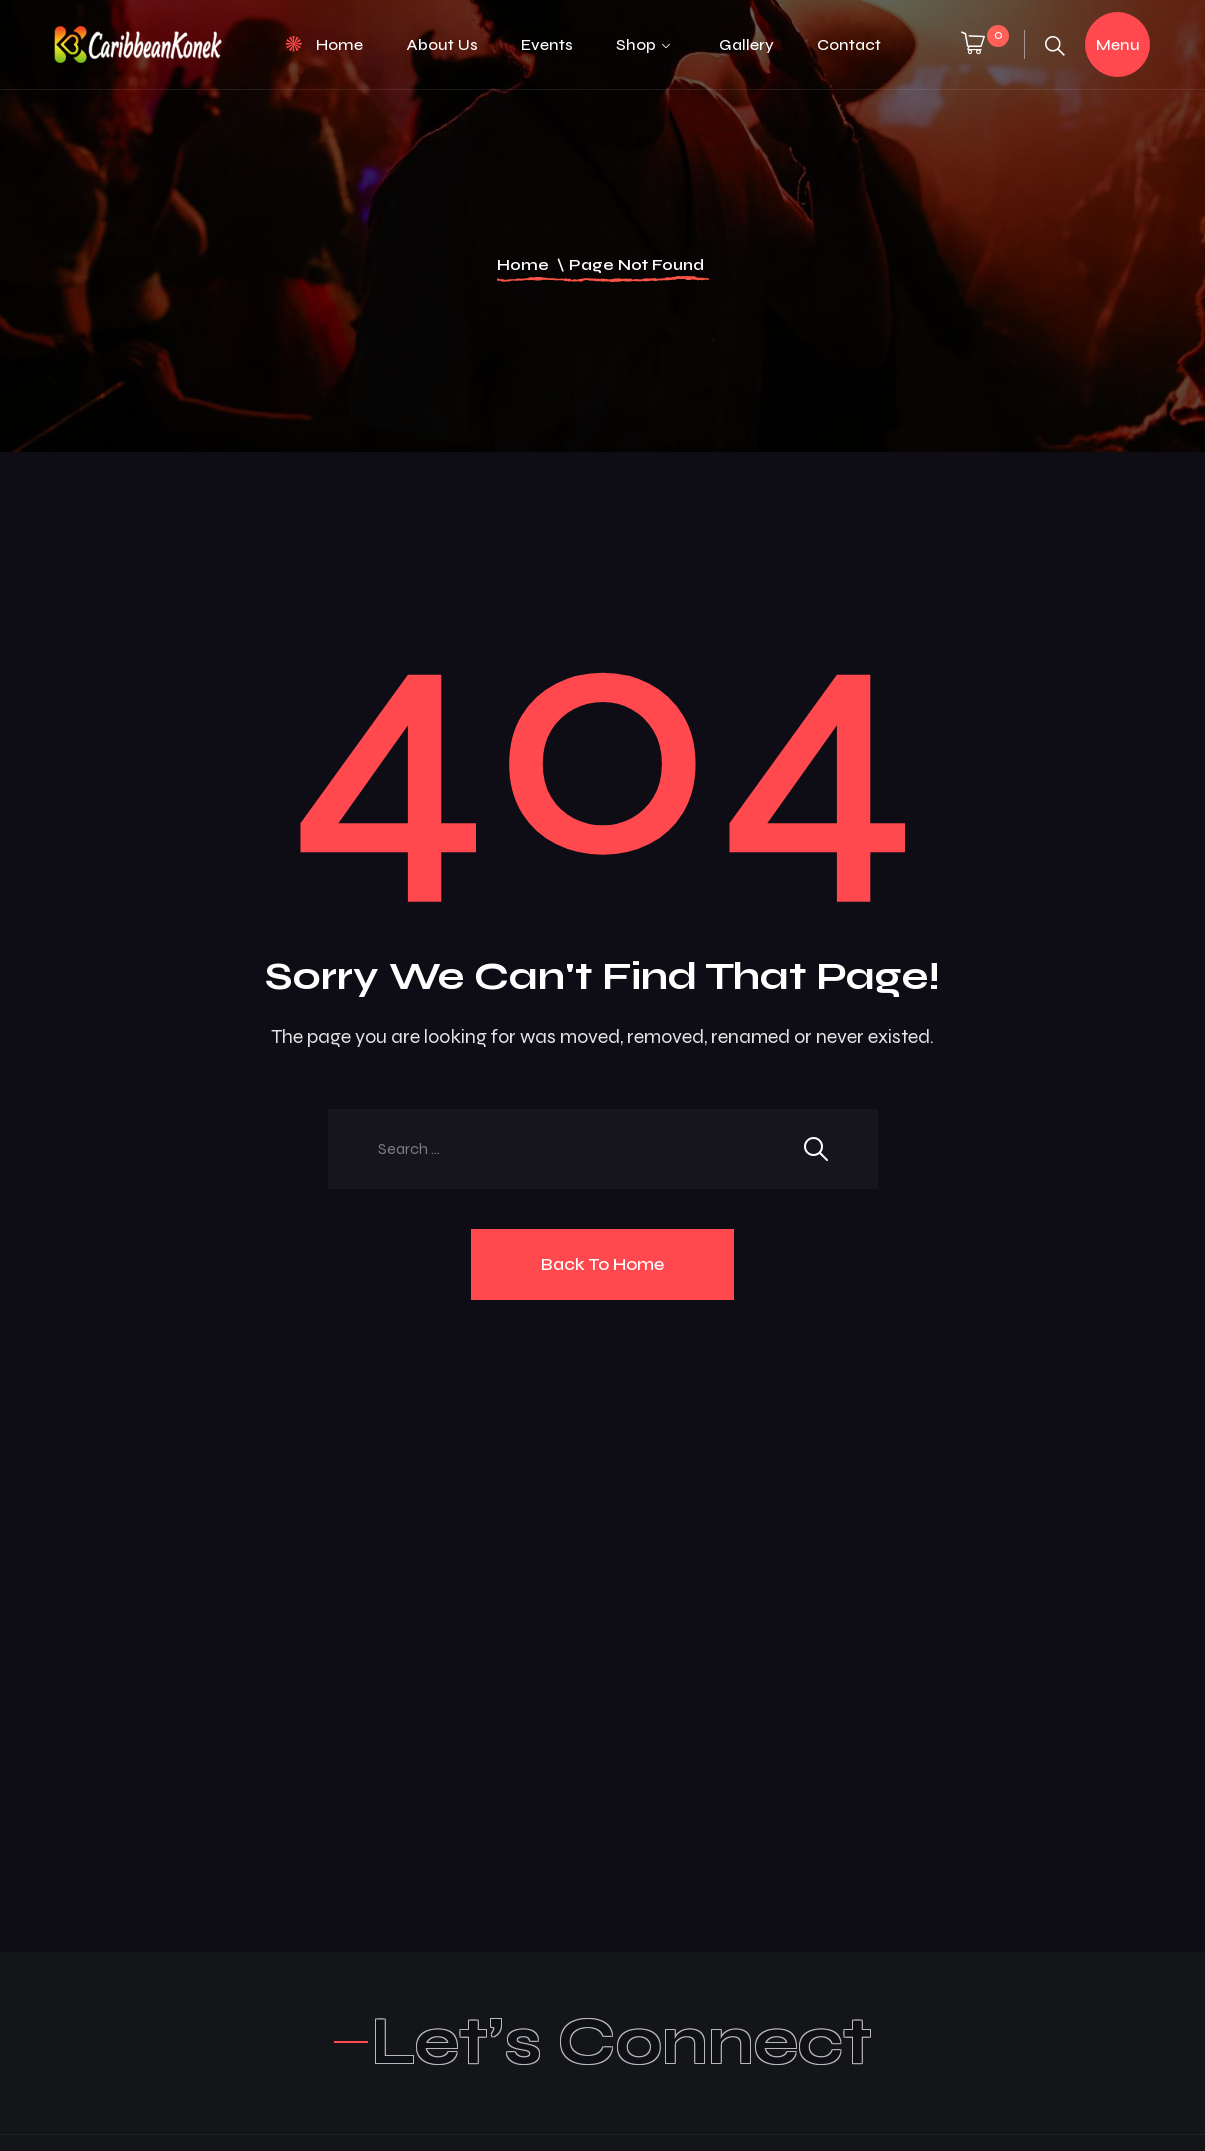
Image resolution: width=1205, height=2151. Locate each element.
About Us (442, 44)
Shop (636, 44)
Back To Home (602, 1264)
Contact (849, 44)
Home (339, 44)
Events (547, 44)
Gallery (746, 44)
